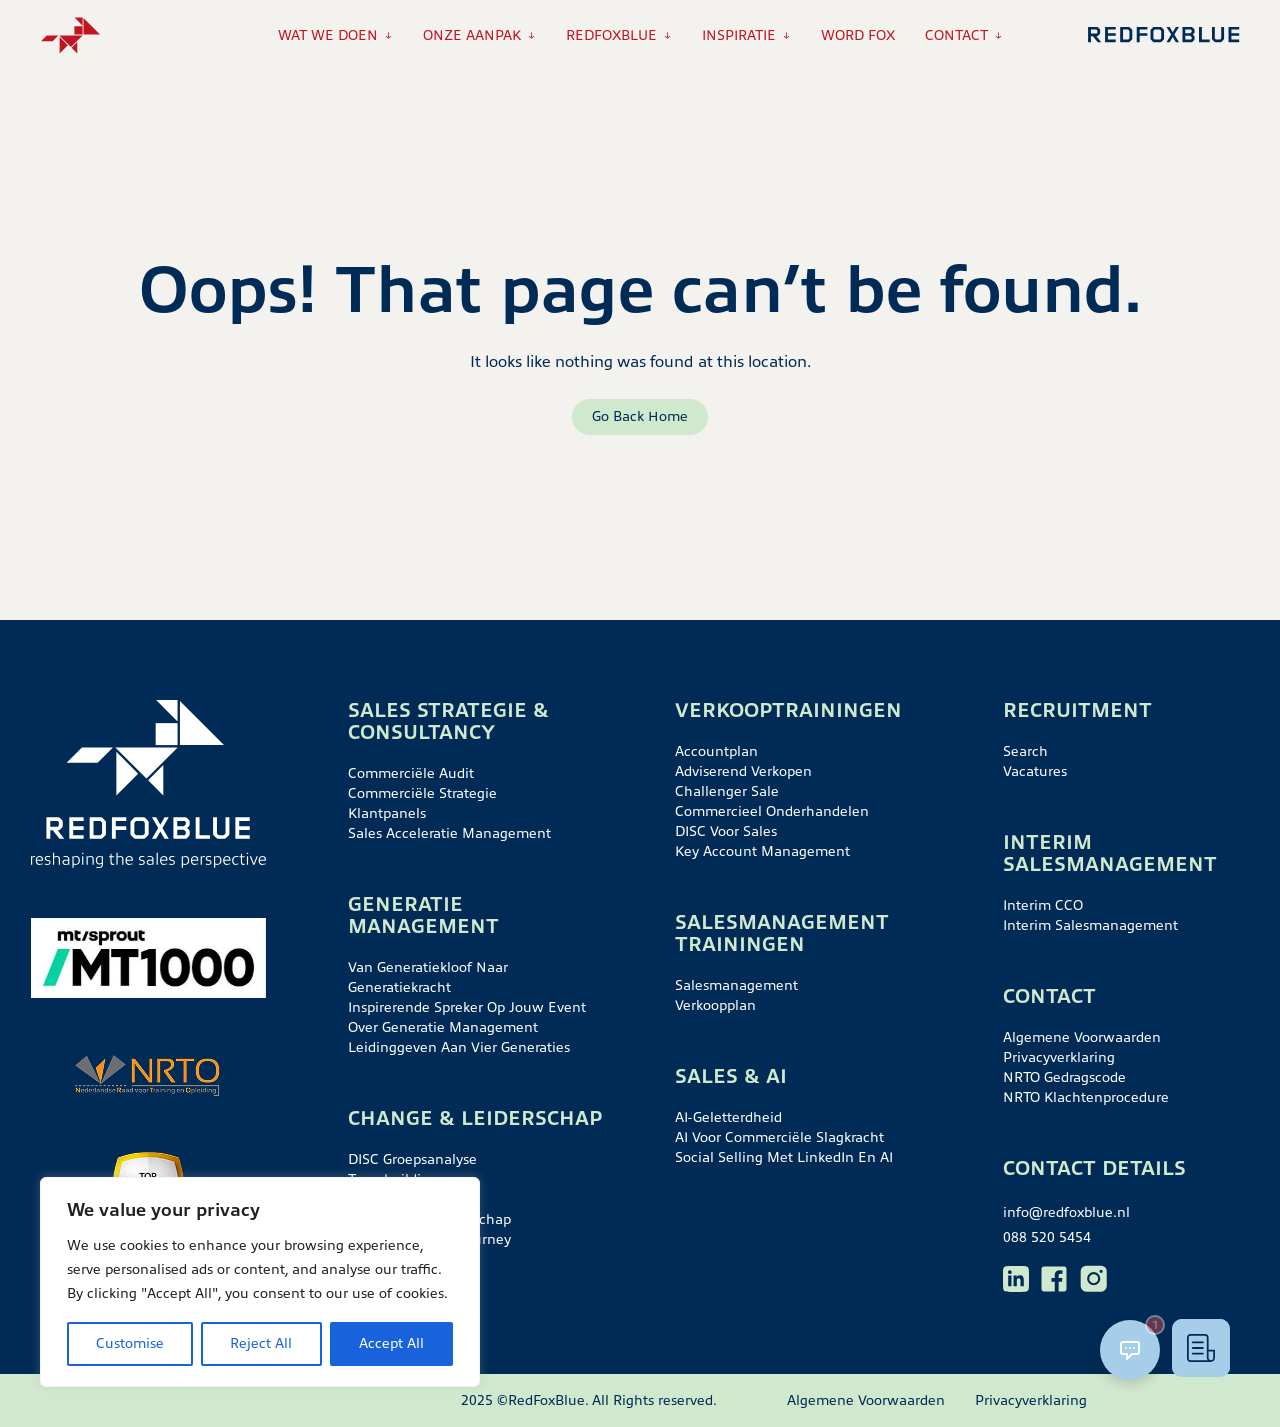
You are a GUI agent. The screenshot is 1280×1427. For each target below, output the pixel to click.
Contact (956, 35)
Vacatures (1035, 771)
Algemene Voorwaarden (1082, 1037)
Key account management (762, 851)
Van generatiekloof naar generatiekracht (428, 977)
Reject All (261, 1343)
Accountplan (716, 751)
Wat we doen (328, 35)
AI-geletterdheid (728, 1117)
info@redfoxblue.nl (1066, 1212)
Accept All (391, 1343)
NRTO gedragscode (1064, 1077)
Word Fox (858, 35)
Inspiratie (739, 35)
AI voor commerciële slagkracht (779, 1137)
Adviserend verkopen (743, 771)
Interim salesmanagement (1090, 925)
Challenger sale (727, 791)
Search (1025, 751)
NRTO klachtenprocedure (1086, 1097)
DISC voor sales (726, 831)
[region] (260, 1282)
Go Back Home (640, 416)
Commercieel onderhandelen (772, 811)
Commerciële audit (411, 773)
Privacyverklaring (1059, 1057)
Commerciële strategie (422, 793)
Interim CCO (1043, 905)
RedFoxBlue (611, 35)
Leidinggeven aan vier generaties (459, 1047)
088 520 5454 (1047, 1237)
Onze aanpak (472, 35)
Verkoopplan (715, 1005)
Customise (130, 1343)
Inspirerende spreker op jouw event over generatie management (467, 1017)
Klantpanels (387, 813)
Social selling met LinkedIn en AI (784, 1157)
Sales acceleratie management (449, 833)
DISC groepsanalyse (412, 1159)
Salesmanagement (736, 985)
